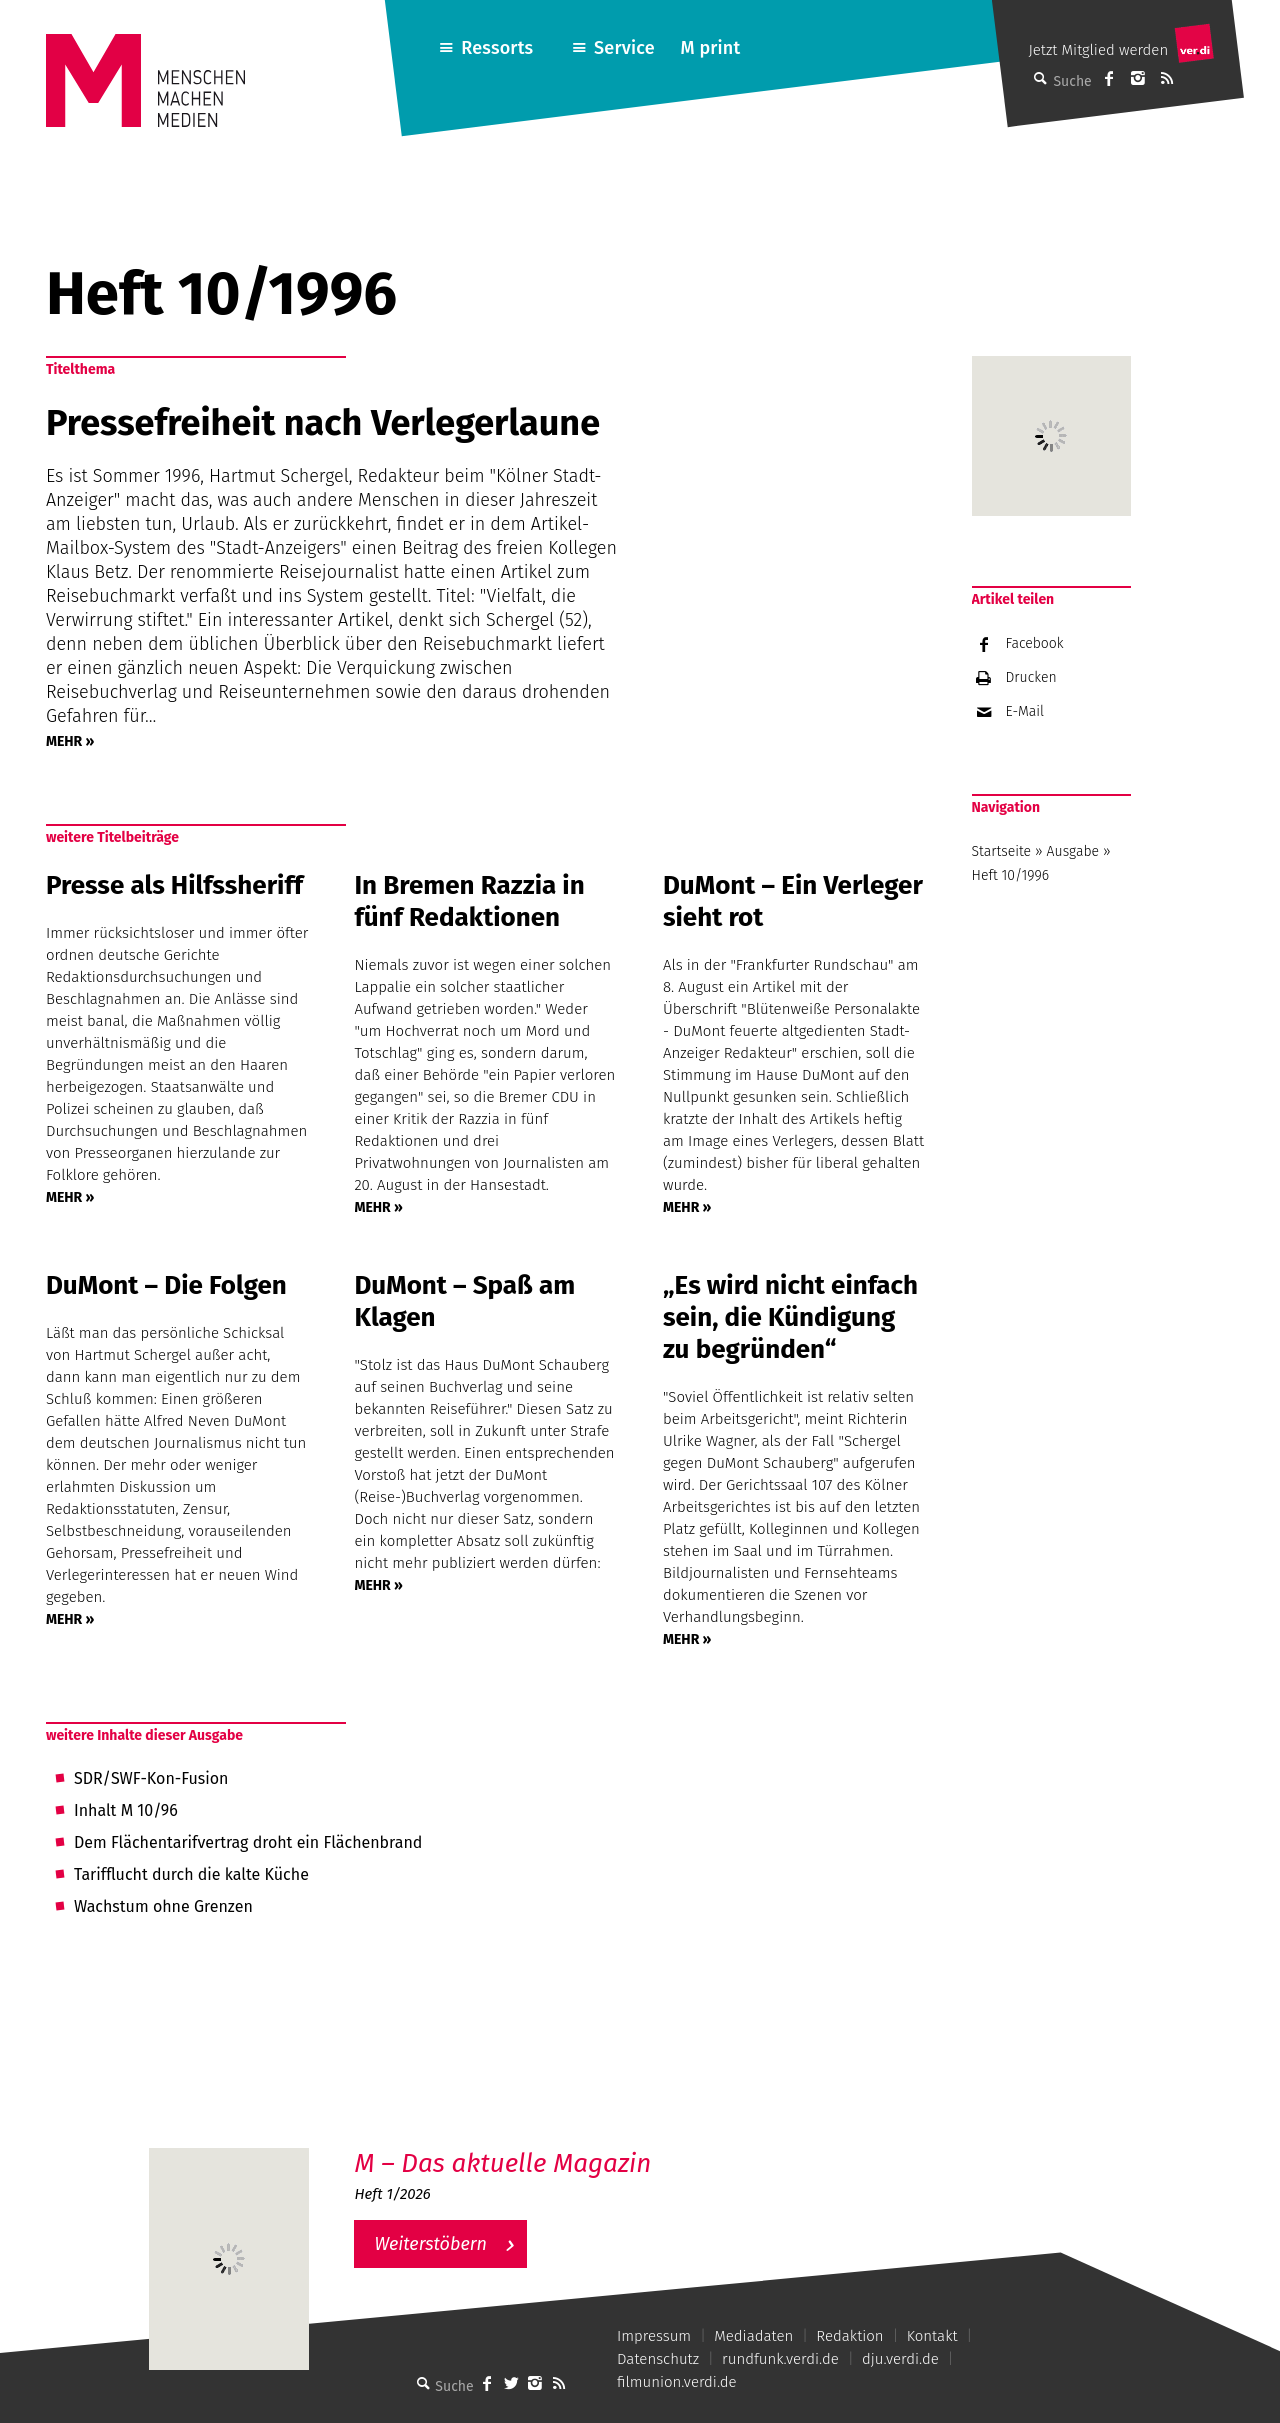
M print (710, 48)
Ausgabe (1073, 851)
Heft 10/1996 (1011, 875)
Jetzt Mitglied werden (1098, 50)
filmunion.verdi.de (677, 2382)
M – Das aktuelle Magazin (502, 2163)
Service (624, 48)
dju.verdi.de (900, 2359)
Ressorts (497, 48)
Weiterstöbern (430, 2244)
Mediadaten (753, 2336)
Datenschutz (658, 2359)
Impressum (654, 2336)
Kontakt (932, 2336)
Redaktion (849, 2336)
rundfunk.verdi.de (780, 2359)
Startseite (1002, 851)
